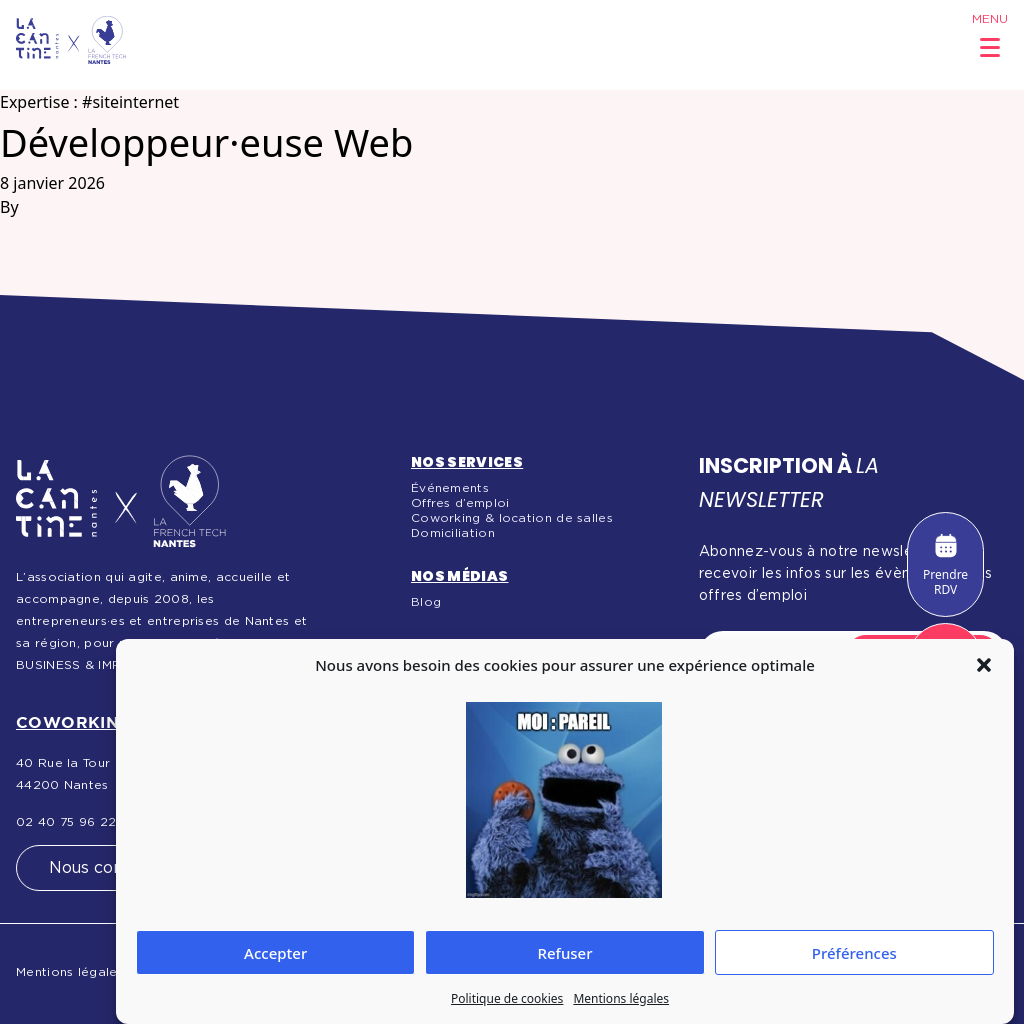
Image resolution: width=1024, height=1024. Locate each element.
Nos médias (460, 576)
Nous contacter (110, 868)
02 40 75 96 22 (66, 822)
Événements (450, 488)
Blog (426, 602)
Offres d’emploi (460, 503)
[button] (984, 665)
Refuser (564, 953)
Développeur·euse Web (206, 142)
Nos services (467, 462)
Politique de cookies (507, 998)
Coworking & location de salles (512, 518)
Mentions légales (621, 998)
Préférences (854, 953)
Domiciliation (453, 533)
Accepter (275, 953)
